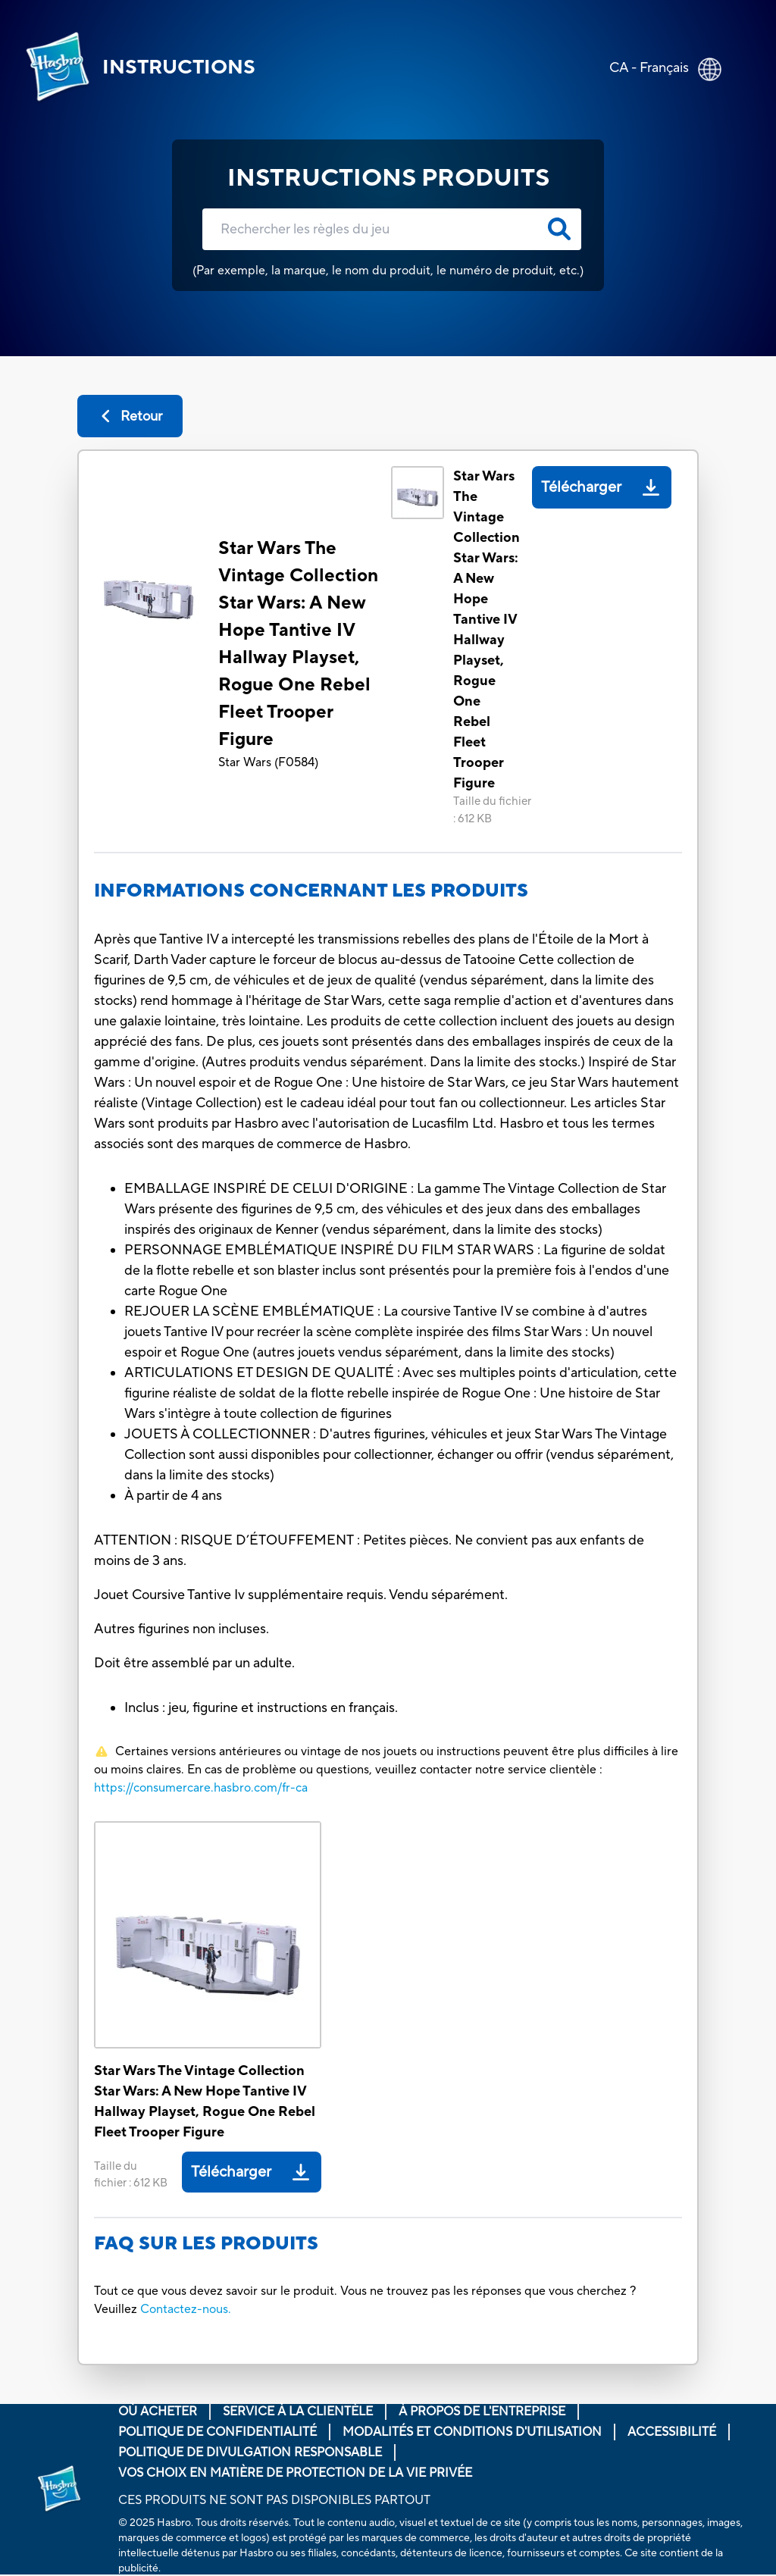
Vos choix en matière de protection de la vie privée (295, 2473)
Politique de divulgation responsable (250, 2452)
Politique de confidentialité (217, 2432)
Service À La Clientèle (298, 2411)
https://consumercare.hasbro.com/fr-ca (201, 1787)
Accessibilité (671, 2432)
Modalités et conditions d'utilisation (472, 2432)
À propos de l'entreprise (482, 2411)
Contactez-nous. (185, 2309)
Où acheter (157, 2411)
